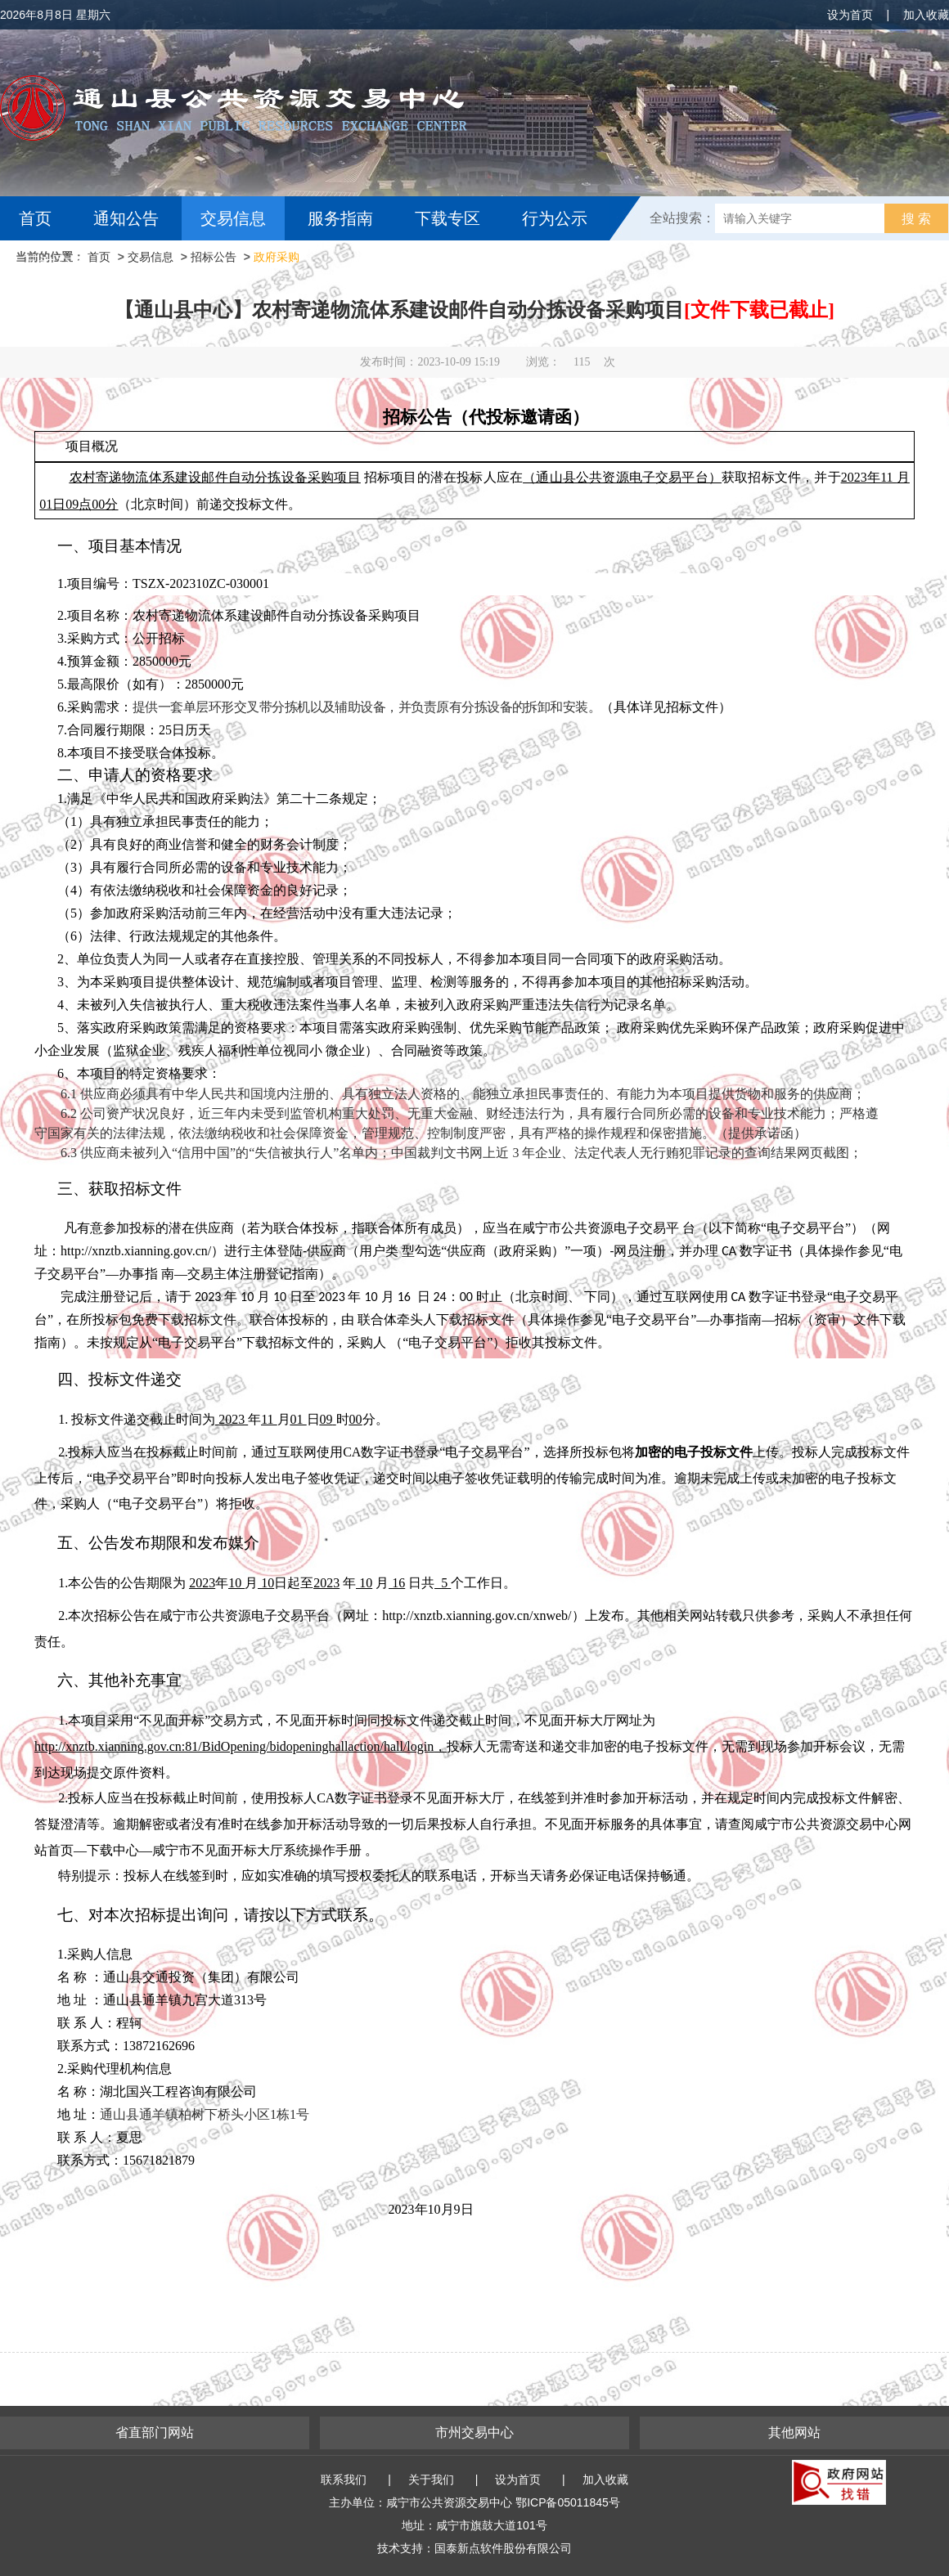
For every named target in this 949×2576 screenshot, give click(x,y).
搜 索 (916, 219)
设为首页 (850, 14)
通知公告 (126, 218)
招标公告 (213, 256)
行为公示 (554, 218)
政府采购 (276, 256)
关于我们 (431, 2479)
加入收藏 (926, 14)
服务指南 (340, 218)
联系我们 (344, 2479)
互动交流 (55, 263)
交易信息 (233, 218)
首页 (35, 218)
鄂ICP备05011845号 (567, 2502)
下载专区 (447, 218)
